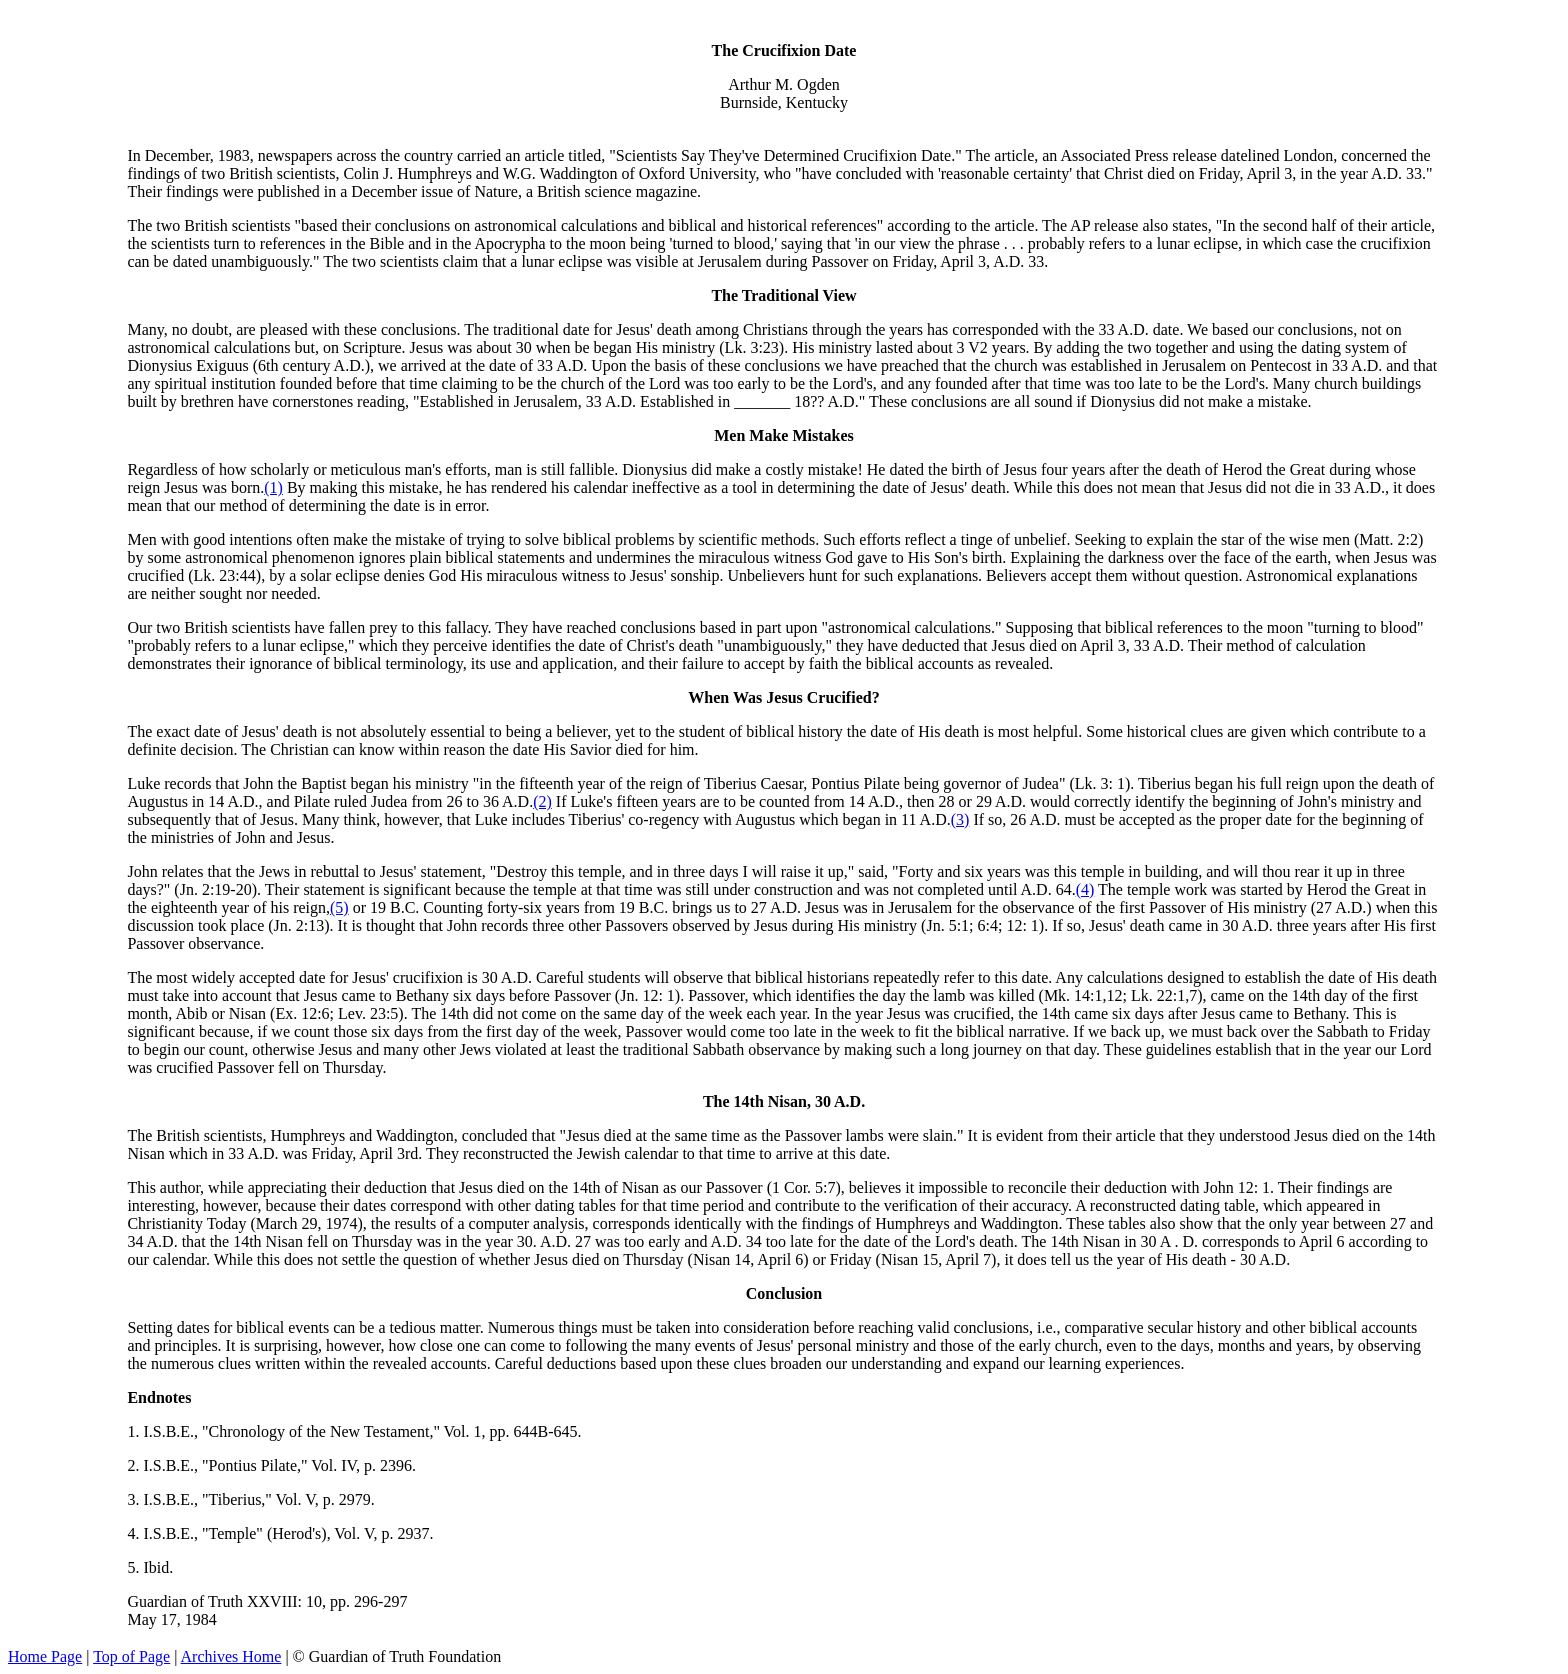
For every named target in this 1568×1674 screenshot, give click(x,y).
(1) (273, 487)
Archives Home (231, 1656)
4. (135, 1533)
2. (135, 1465)
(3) (960, 819)
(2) (542, 801)
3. (135, 1499)
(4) (1085, 889)
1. (135, 1431)
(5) (339, 907)
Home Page (45, 1656)
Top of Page (131, 1656)
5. (135, 1567)
